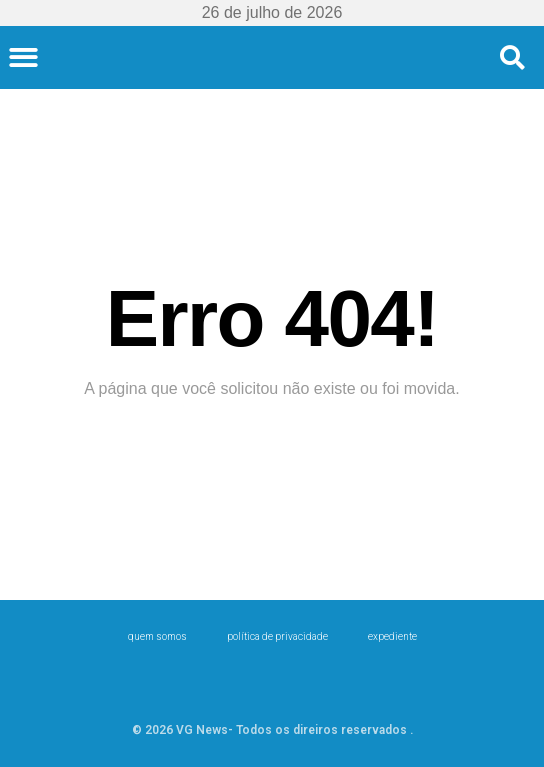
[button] (23, 57)
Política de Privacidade (277, 636)
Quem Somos (157, 636)
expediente (392, 636)
